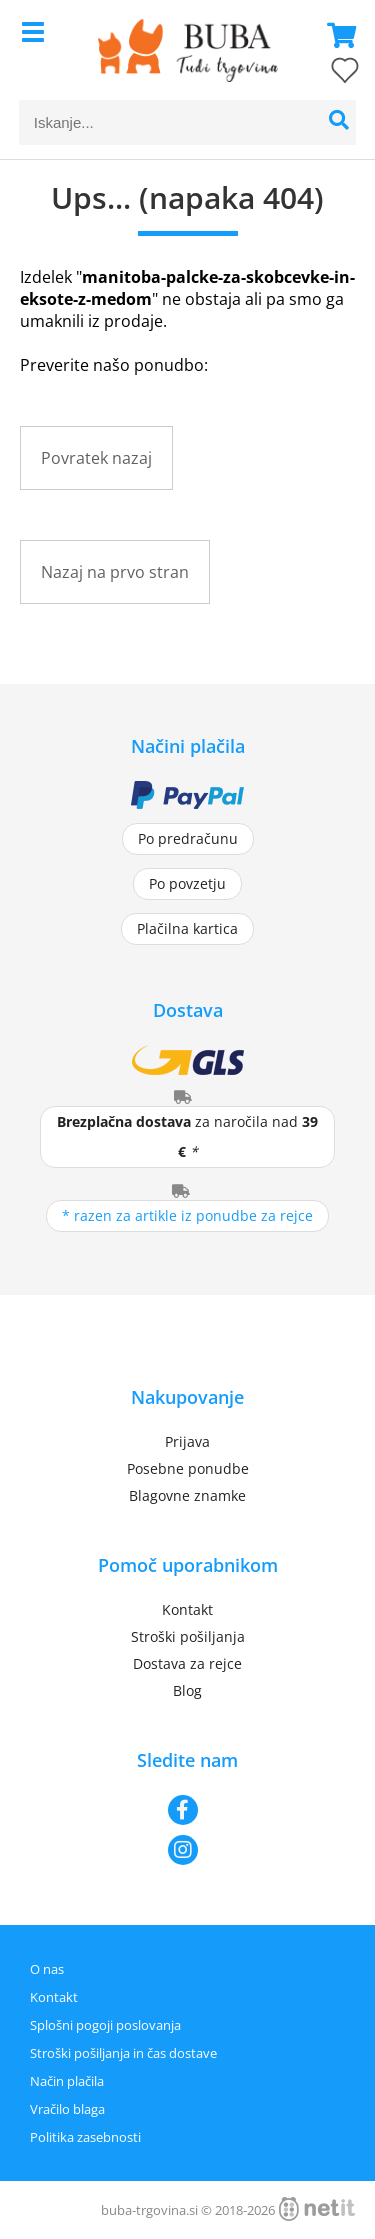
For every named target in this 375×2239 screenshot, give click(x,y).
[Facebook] (187, 1810)
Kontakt (187, 1609)
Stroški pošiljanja (188, 1636)
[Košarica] (336, 35)
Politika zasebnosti (85, 2137)
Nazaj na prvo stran (115, 572)
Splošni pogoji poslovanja (105, 2025)
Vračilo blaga (67, 2109)
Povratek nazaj (96, 458)
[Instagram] (187, 1850)
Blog (187, 1690)
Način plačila (67, 2081)
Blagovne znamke (187, 1495)
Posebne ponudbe (188, 1468)
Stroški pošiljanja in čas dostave (123, 2053)
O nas (47, 1969)
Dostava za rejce (187, 1663)
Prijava (187, 1441)
